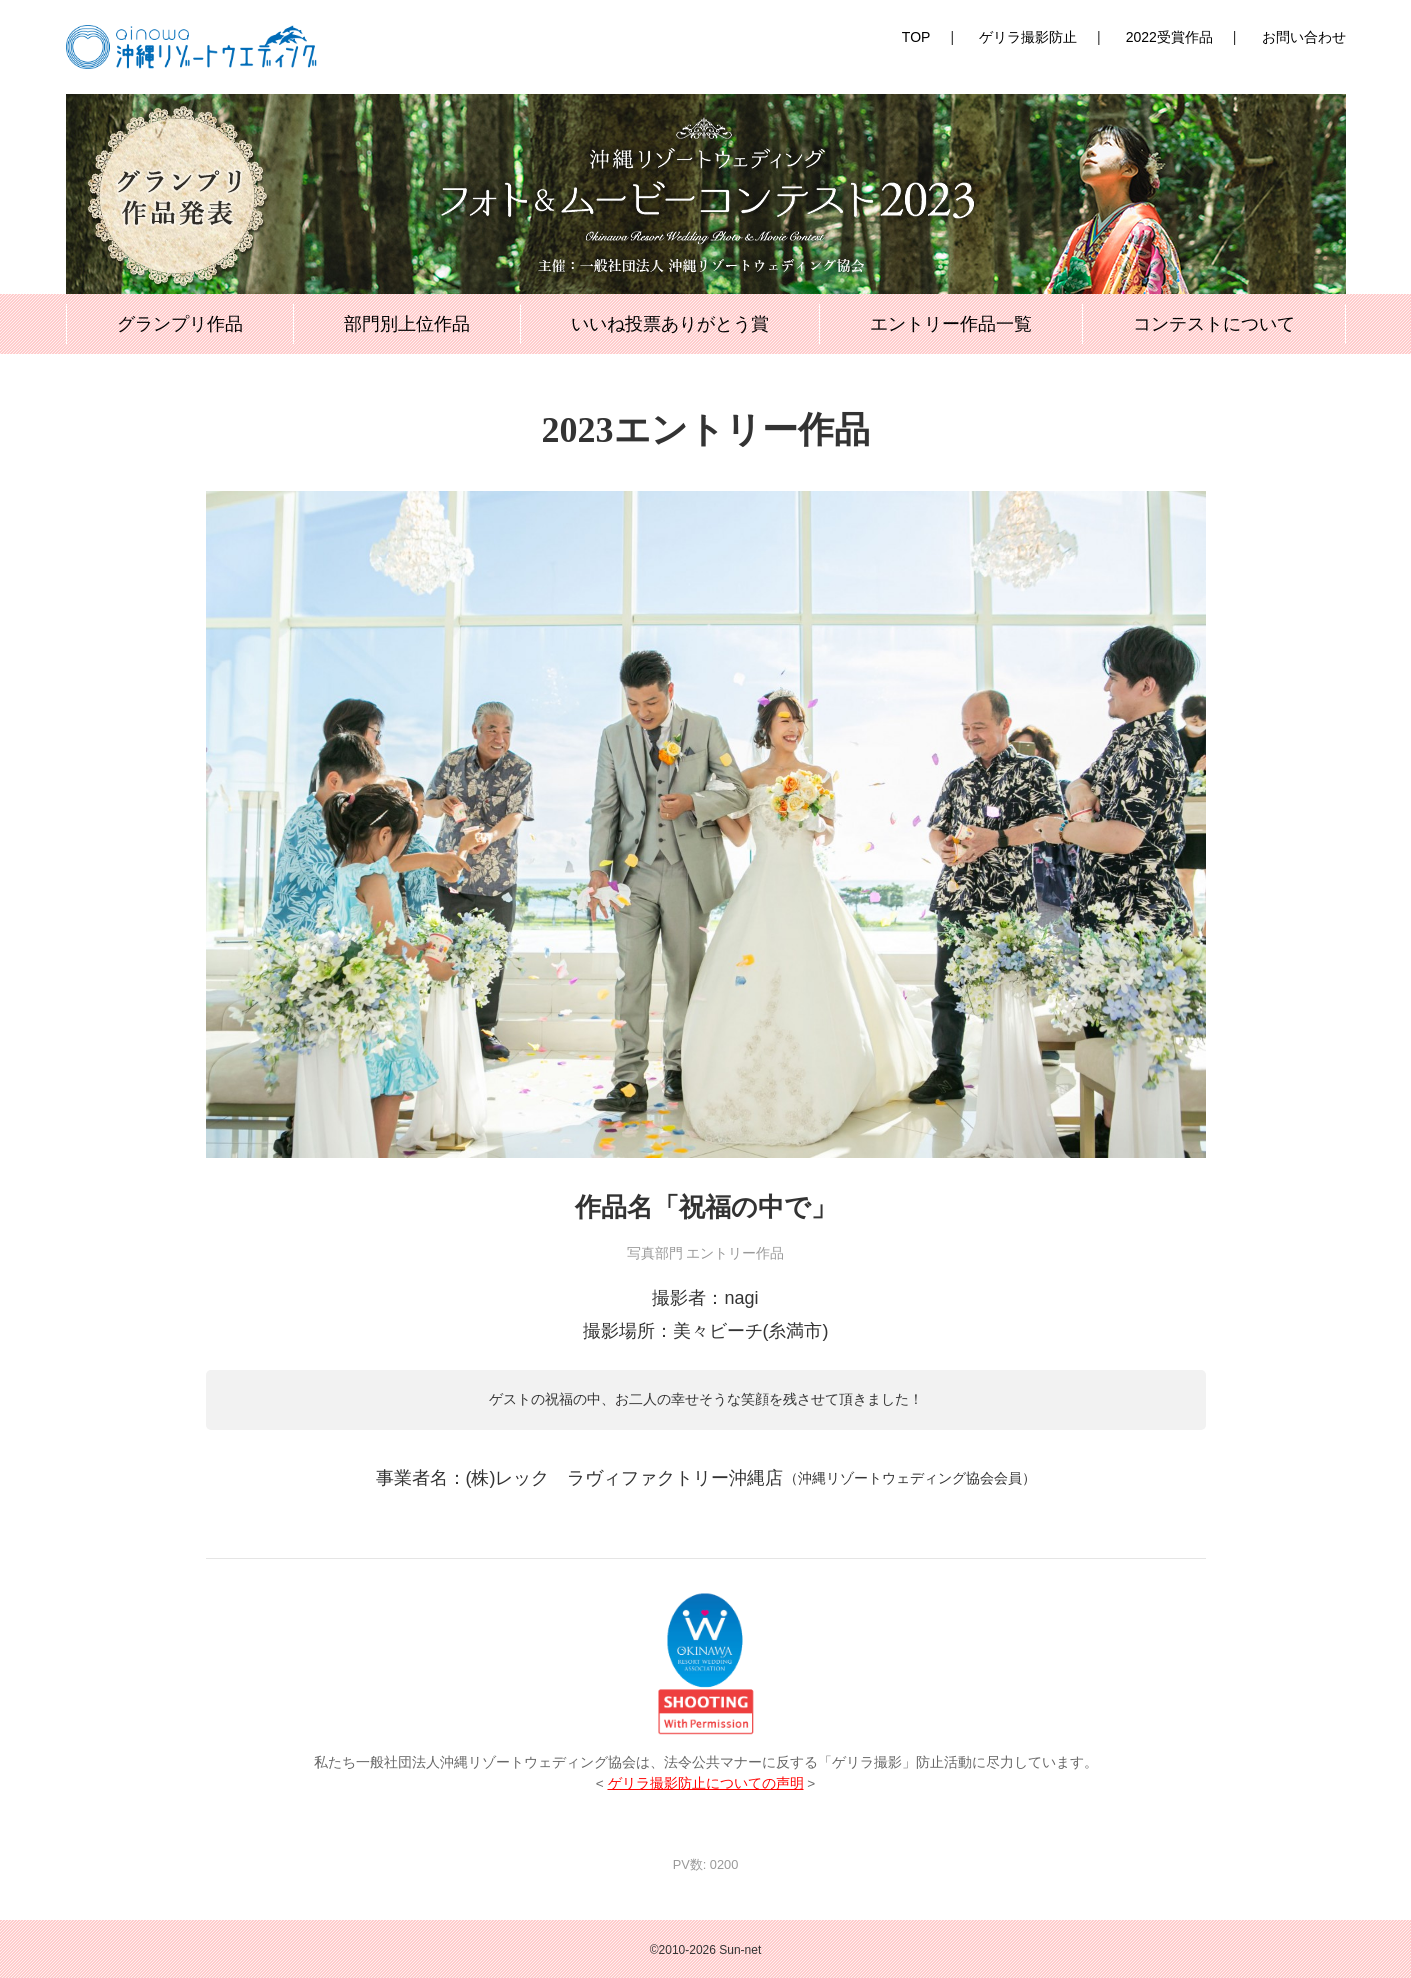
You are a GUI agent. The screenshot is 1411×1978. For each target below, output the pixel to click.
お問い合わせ (1304, 37)
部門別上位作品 (407, 324)
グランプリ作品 (180, 324)
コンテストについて (1214, 324)
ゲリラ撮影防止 (1028, 37)
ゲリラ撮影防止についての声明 (706, 1783)
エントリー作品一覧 (951, 324)
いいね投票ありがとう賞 (670, 324)
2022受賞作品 (1169, 37)
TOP (916, 37)
